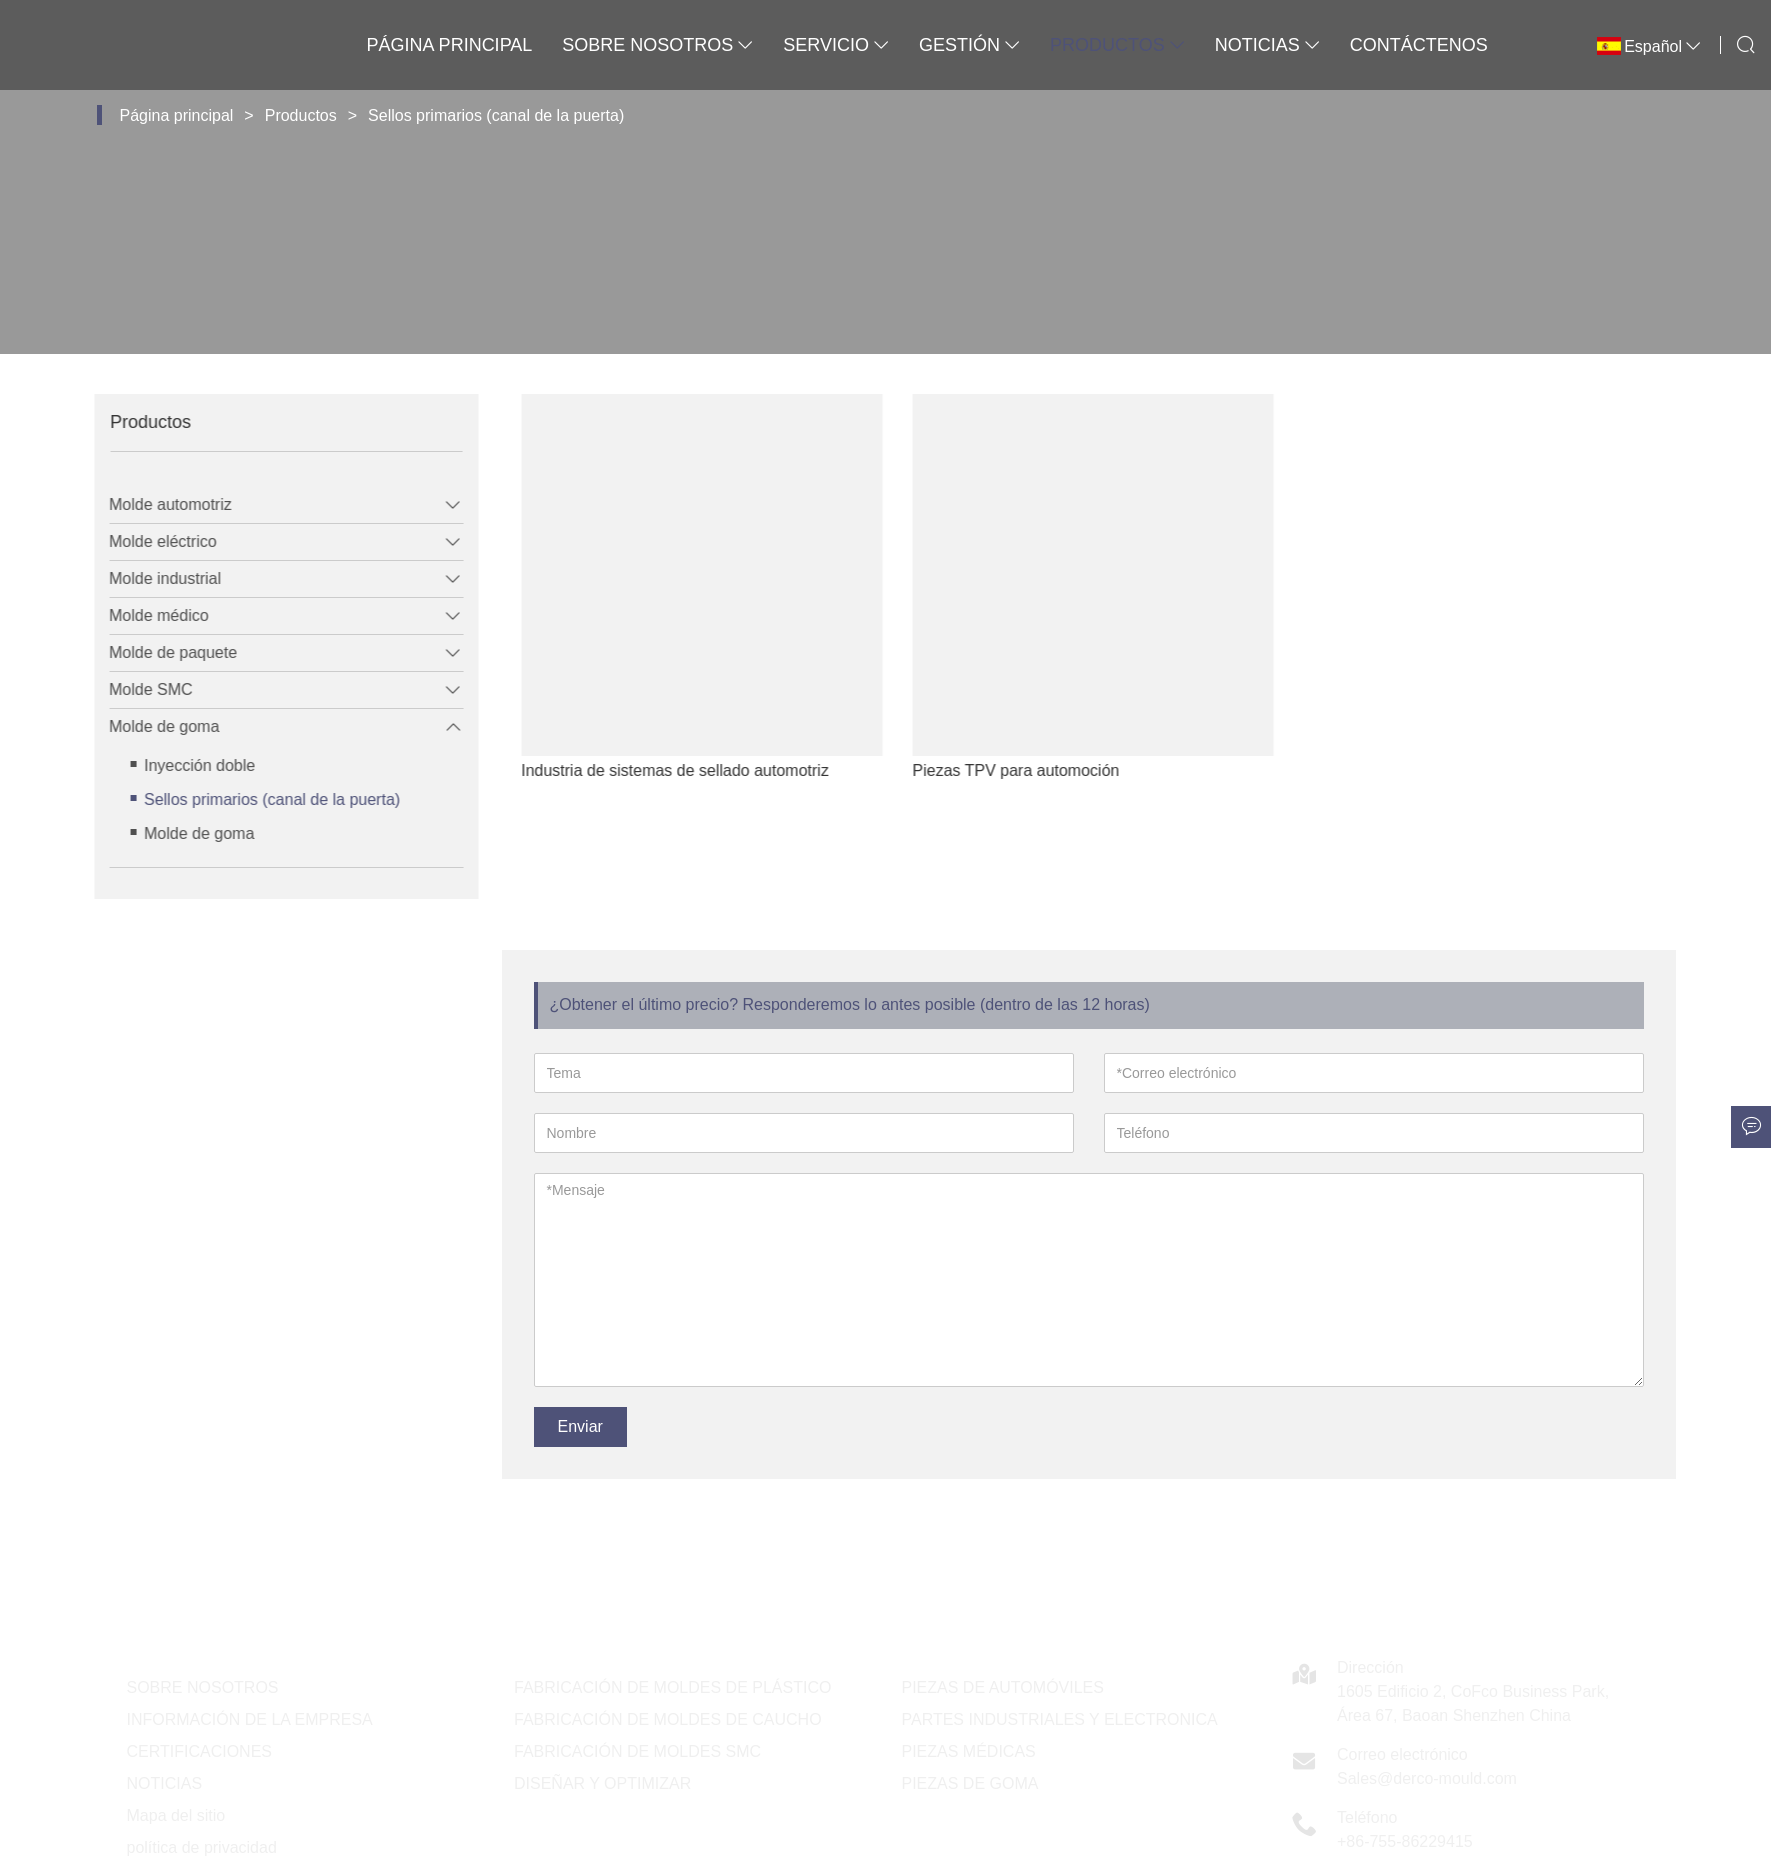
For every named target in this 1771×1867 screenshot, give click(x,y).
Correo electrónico (1402, 1754)
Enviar (580, 1426)
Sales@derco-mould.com (1427, 1778)
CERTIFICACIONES (200, 1751)
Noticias (1267, 45)
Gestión (969, 45)
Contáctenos (1419, 45)
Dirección (1370, 1667)
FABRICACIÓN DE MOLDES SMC (637, 1751)
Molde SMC (135, 689)
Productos (1117, 45)
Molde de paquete (157, 652)
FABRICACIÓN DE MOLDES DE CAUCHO (668, 1719)
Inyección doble (183, 765)
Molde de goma (148, 726)
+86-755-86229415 (1405, 1841)
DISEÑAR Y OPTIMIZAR (602, 1783)
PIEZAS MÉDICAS (969, 1751)
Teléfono (1367, 1817)
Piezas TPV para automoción (1064, 770)
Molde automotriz (154, 504)
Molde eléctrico (147, 541)
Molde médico (143, 615)
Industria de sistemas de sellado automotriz (724, 770)
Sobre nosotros (657, 45)
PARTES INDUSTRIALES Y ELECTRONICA (1060, 1719)
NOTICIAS (165, 1783)
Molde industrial (149, 578)
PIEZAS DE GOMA (970, 1783)
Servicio (836, 45)
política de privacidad (202, 1847)
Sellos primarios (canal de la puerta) (496, 115)
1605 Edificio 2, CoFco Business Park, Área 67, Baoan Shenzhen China (1473, 1703)
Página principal (450, 45)
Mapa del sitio (176, 1815)
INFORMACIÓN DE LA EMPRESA (250, 1719)
